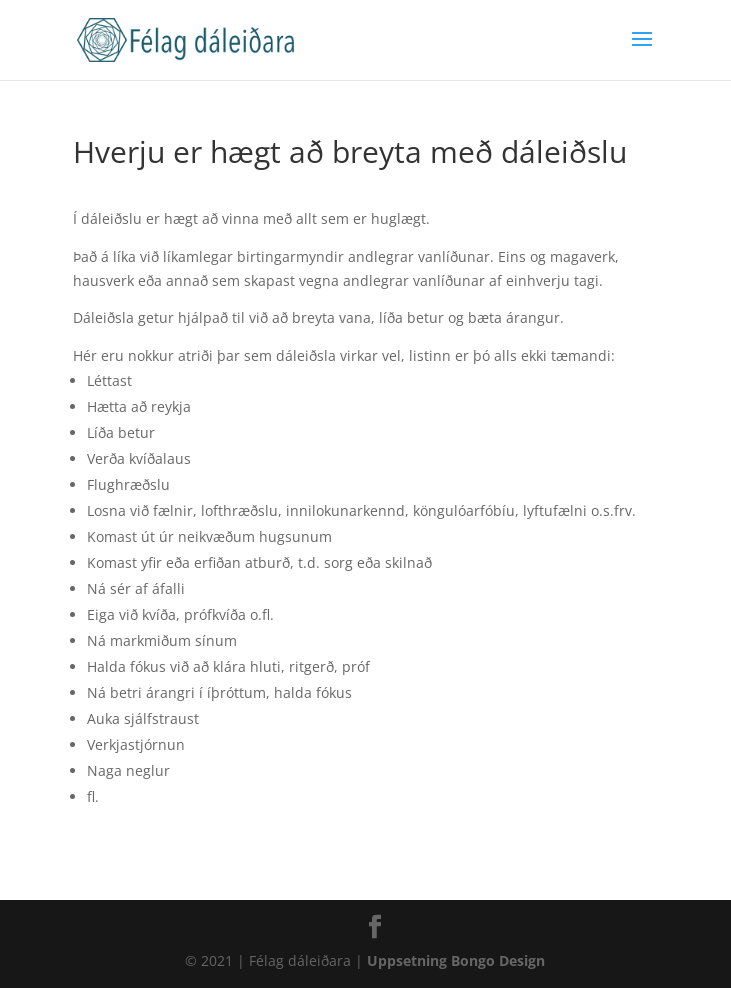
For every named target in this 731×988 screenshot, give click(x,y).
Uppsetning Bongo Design (456, 960)
